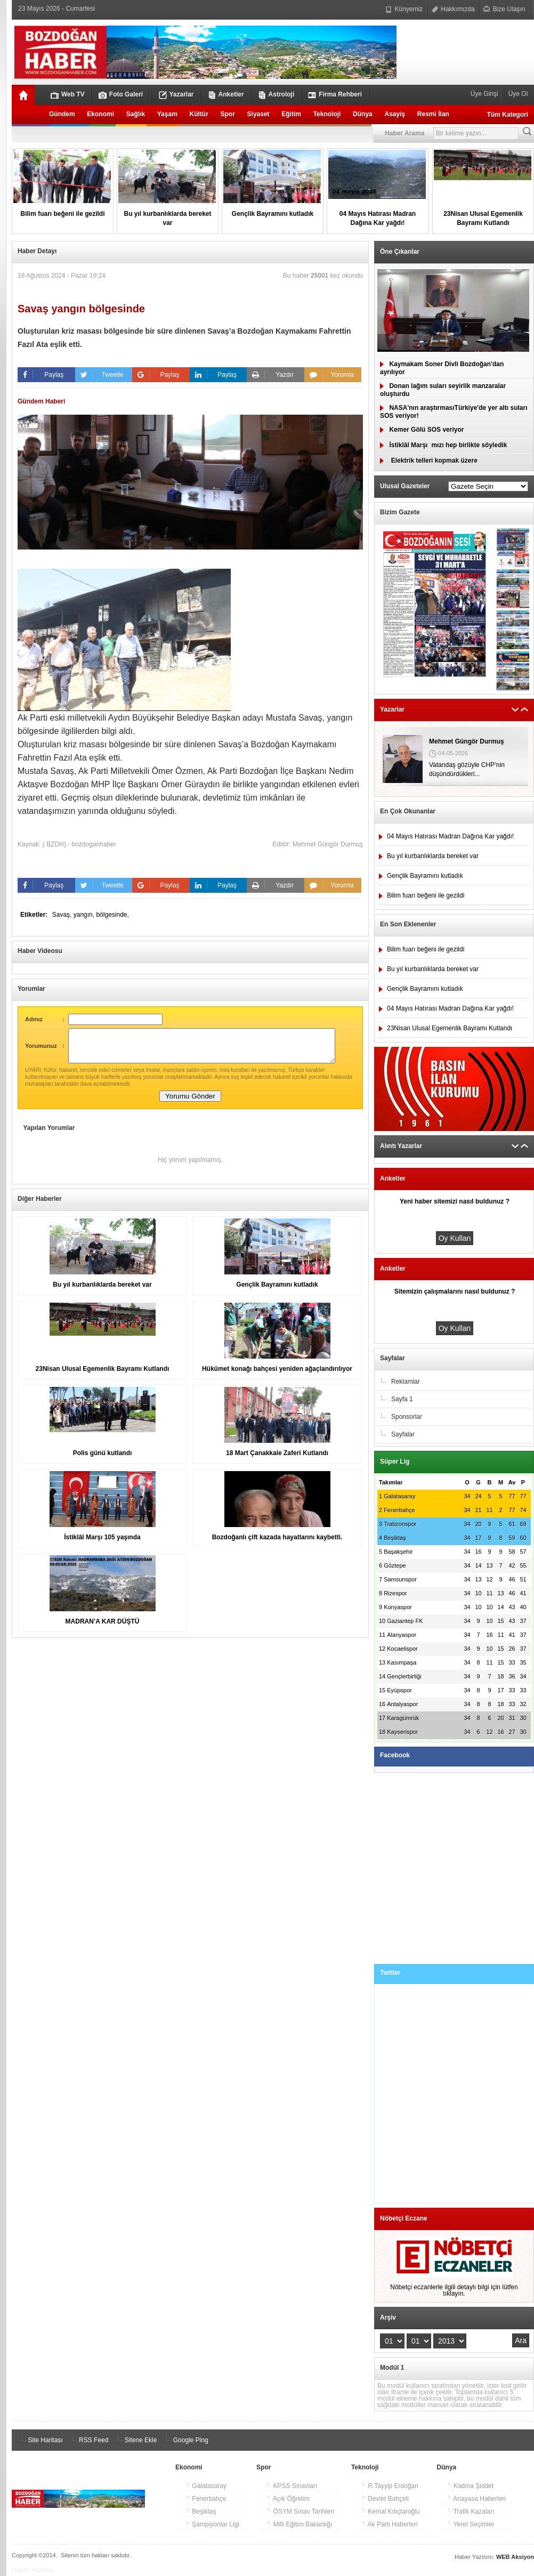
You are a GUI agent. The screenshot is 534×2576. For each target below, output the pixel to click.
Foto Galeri (121, 95)
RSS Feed (89, 2440)
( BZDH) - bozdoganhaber (79, 844)
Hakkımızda (453, 9)
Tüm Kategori (507, 114)
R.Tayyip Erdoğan (389, 2486)
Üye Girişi (485, 94)
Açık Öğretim (288, 2498)
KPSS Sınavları (291, 2486)
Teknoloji (327, 114)
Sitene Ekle (135, 2440)
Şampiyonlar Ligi (212, 2524)
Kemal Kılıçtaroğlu (390, 2511)
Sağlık (135, 114)
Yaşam (167, 114)
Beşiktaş (200, 2511)
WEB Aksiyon (515, 2557)
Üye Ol (517, 94)
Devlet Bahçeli (385, 2498)
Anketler (226, 95)
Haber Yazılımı (32, 2570)
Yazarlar (176, 95)
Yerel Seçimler (471, 2524)
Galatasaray (205, 2486)
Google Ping (185, 2440)
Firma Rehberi (335, 95)
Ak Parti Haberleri (389, 2524)
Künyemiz (404, 9)
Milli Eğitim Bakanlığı (299, 2524)
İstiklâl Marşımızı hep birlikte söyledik (443, 445)
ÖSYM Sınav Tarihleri (300, 2511)
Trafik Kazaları (471, 2511)
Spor (228, 114)
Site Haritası (40, 2440)
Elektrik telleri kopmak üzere (429, 460)
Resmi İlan (433, 114)
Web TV (68, 95)
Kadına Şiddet (470, 2486)
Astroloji (276, 95)
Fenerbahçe (205, 2498)
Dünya (363, 114)
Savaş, (63, 914)
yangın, (85, 914)
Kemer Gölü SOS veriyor (422, 429)
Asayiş (394, 114)
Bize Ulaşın (504, 9)
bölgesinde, (112, 914)
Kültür (199, 114)
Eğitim (291, 114)
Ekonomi (100, 114)
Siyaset (258, 114)
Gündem (62, 114)
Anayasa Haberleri (476, 2498)
